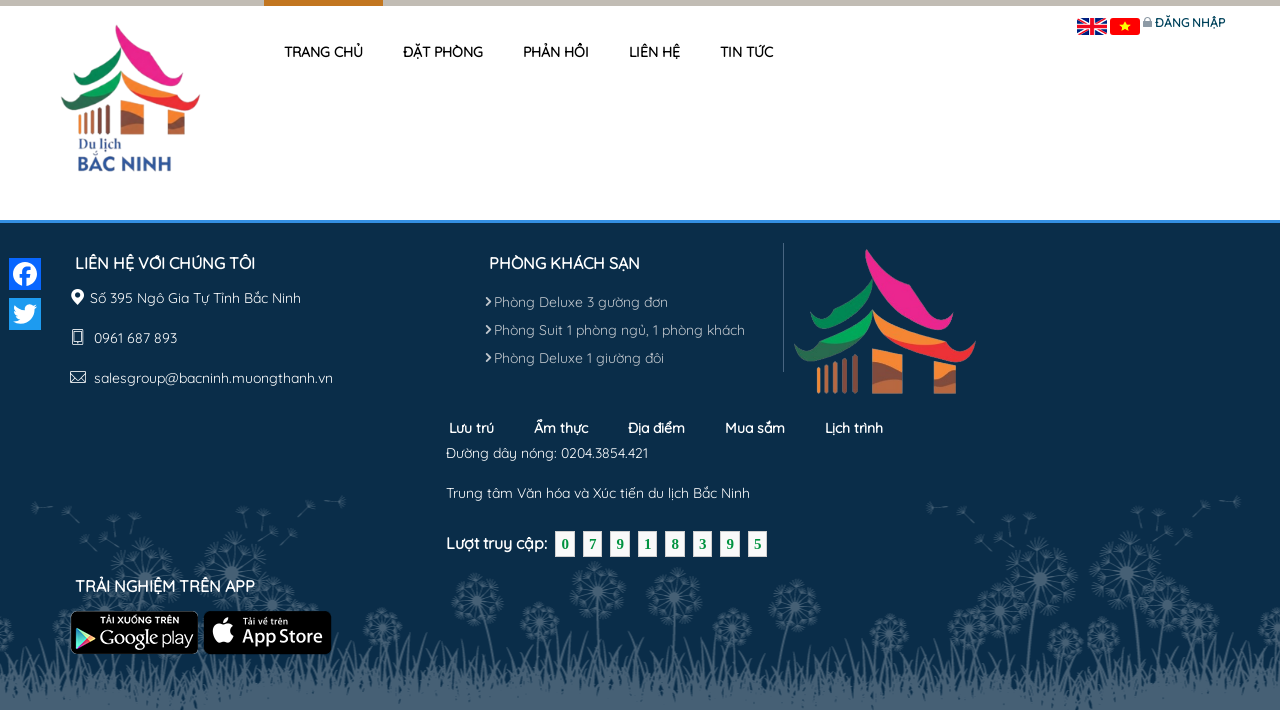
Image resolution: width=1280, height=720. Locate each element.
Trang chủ (323, 52)
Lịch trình (854, 428)
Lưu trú (471, 428)
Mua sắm (755, 428)
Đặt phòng (443, 52)
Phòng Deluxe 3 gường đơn (576, 302)
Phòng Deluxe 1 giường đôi (574, 358)
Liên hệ (654, 52)
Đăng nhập (1190, 22)
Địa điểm (656, 428)
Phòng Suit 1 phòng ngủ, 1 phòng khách (614, 330)
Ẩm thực (561, 428)
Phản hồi (556, 52)
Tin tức (746, 52)
